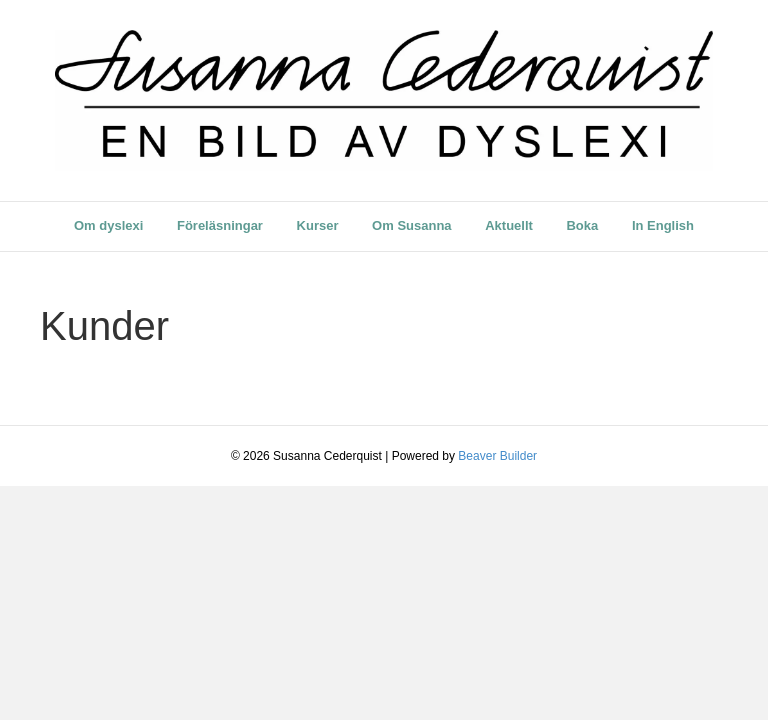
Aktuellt (509, 225)
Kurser (318, 225)
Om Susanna (411, 225)
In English (663, 225)
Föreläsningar (220, 225)
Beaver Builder (497, 456)
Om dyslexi (108, 225)
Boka (582, 225)
